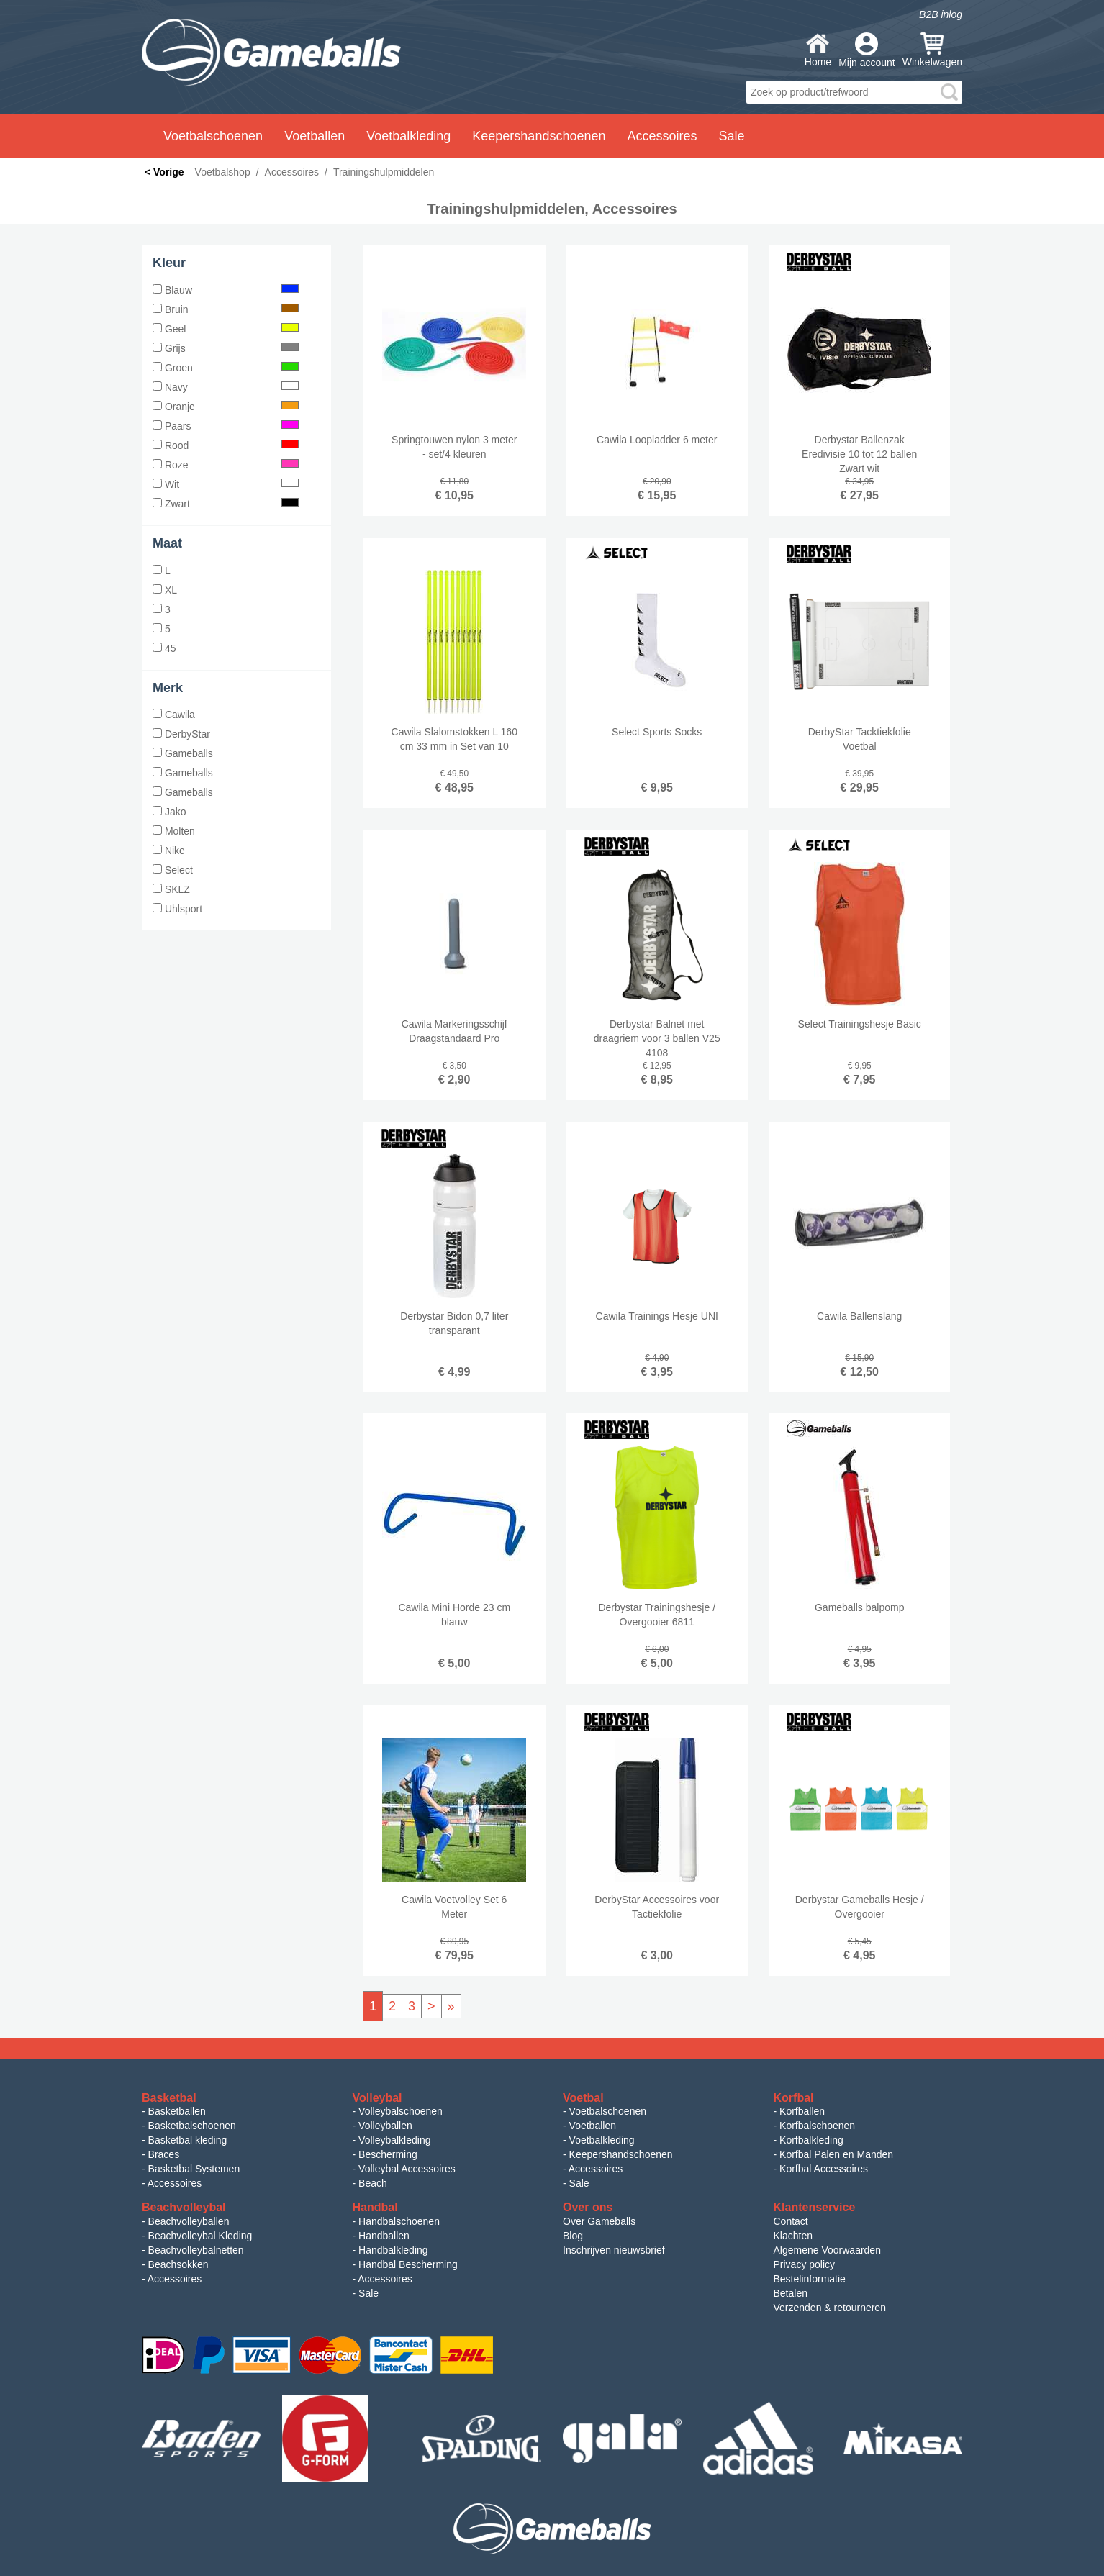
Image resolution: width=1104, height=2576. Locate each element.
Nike (169, 850)
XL (165, 590)
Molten (174, 831)
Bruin (226, 309)
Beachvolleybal (184, 2207)
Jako (169, 811)
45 (164, 648)
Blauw (226, 290)
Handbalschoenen (399, 2221)
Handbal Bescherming (408, 2264)
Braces (164, 2154)
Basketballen (177, 2111)
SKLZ (171, 889)
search (949, 92)
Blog (573, 2235)
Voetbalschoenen (607, 2111)
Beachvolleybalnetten (196, 2250)
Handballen (384, 2235)
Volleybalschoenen (400, 2111)
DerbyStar (181, 734)
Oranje (226, 406)
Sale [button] (732, 136)
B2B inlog (940, 14)
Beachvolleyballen (189, 2221)
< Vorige (164, 172)
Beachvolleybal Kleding (200, 2235)
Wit (226, 484)
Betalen (790, 2293)
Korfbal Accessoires (823, 2168)
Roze (226, 465)
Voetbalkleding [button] (408, 136)
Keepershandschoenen (621, 2154)
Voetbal (583, 2098)
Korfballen (802, 2111)
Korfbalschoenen (817, 2125)
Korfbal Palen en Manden (836, 2154)
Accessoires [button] (662, 136)
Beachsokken (178, 2264)
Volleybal (377, 2098)
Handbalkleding (393, 2250)
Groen (226, 367)
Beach (372, 2183)
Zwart (226, 503)
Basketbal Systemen (194, 2168)
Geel (226, 329)
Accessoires (175, 2183)
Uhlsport (177, 909)
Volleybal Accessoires (407, 2168)
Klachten (793, 2235)
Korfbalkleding (811, 2140)
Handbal (375, 2207)
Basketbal (169, 2098)
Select (173, 870)
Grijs (226, 348)
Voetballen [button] (314, 136)
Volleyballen (385, 2125)
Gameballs (183, 753)
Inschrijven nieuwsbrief (614, 2250)
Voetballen (592, 2125)
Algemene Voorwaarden (827, 2250)
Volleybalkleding (394, 2140)
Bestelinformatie (810, 2279)
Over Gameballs (599, 2221)
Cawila (174, 714)
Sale (579, 2183)
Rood (226, 445)
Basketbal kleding (187, 2140)
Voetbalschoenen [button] (213, 136)
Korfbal (794, 2098)
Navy (226, 387)
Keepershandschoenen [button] (538, 136)
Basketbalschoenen (192, 2125)
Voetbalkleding (602, 2140)
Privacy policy (805, 2264)
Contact (791, 2221)
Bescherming (387, 2154)
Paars (226, 426)
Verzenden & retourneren (830, 2307)
